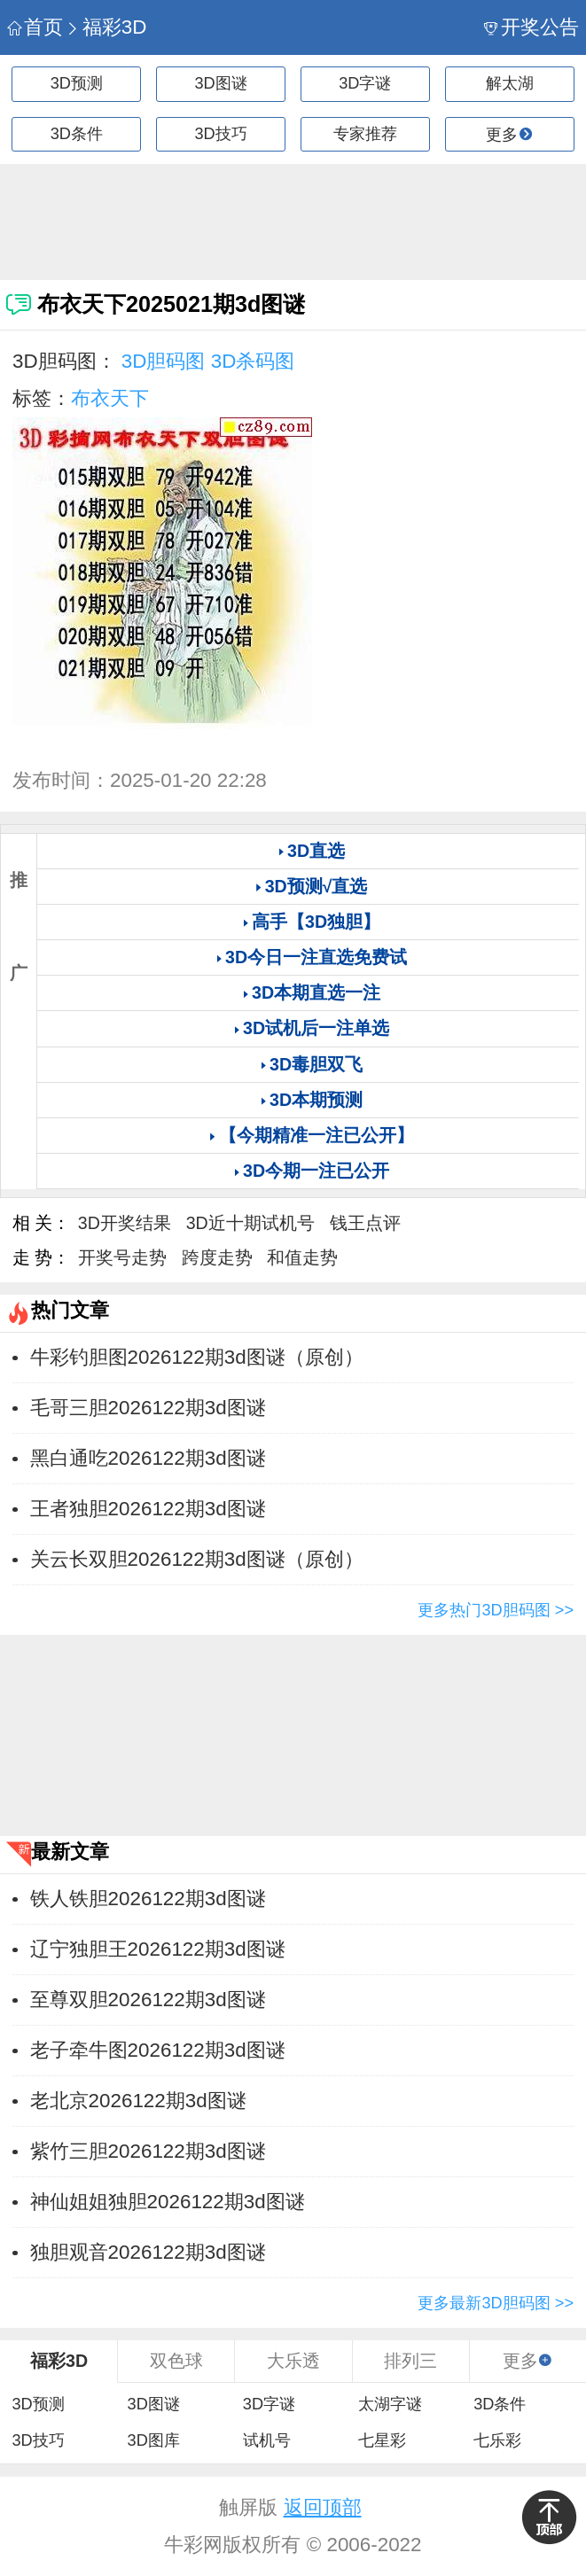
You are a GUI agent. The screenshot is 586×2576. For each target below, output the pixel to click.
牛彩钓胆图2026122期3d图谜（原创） (196, 1357)
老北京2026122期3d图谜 (138, 2101)
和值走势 (302, 1257)
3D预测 (77, 83)
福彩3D (106, 27)
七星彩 (382, 2440)
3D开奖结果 (124, 1223)
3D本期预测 (316, 1099)
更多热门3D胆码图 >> (496, 1610)
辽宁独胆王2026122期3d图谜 (157, 1949)
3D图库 (154, 2440)
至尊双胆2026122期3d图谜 (148, 1999)
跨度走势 (217, 1257)
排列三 (410, 2360)
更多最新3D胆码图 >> (496, 2303)
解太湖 (510, 83)
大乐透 (293, 2360)
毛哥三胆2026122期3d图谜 (148, 1408)
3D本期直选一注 (316, 992)
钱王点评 (365, 1223)
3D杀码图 (253, 361)
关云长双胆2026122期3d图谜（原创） (196, 1559)
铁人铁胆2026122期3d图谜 (148, 1898)
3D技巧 (221, 134)
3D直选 (316, 850)
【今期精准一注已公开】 (316, 1135)
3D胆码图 (163, 361)
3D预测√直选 (316, 886)
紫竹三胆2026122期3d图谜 (148, 2151)
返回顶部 (323, 2507)
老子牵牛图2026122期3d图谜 (157, 2050)
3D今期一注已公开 (316, 1170)
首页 (35, 27)
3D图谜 (221, 83)
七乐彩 (497, 2440)
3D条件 (77, 134)
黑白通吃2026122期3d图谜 (148, 1458)
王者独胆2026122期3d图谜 (148, 1509)
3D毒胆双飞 (316, 1064)
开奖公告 (531, 27)
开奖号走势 (122, 1257)
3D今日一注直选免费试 (316, 957)
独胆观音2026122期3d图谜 (148, 2252)
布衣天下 (110, 398)
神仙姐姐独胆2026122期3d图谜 (167, 2202)
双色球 (176, 2360)
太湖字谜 (390, 2404)
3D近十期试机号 (250, 1223)
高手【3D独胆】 (316, 921)
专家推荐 (365, 134)
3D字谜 (365, 83)
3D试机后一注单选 (316, 1028)
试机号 (267, 2440)
